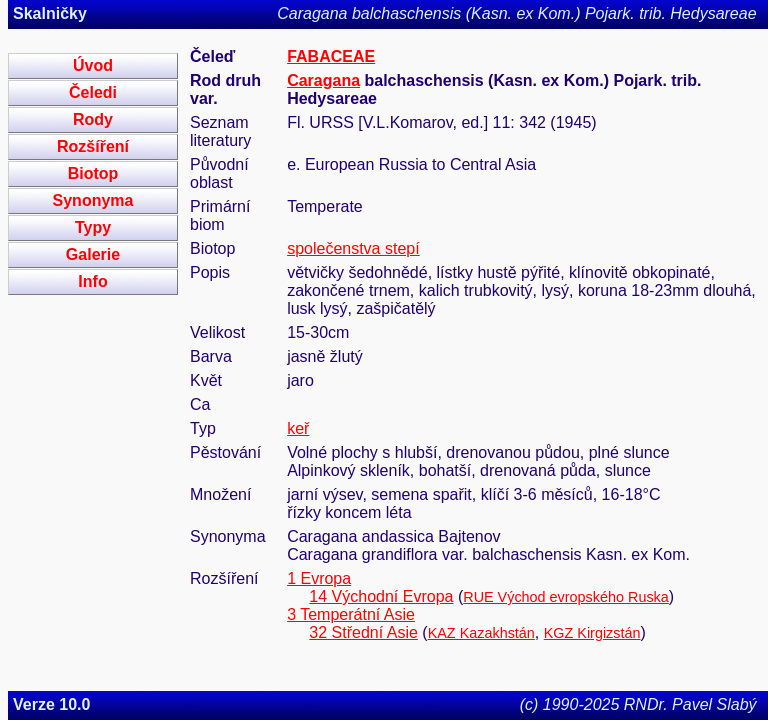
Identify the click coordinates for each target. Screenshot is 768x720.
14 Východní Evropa (381, 596)
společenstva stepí (353, 248)
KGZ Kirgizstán (592, 633)
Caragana (323, 80)
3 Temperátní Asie (351, 614)
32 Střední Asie (363, 632)
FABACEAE (331, 56)
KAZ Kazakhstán (481, 633)
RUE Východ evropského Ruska (566, 597)
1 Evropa (319, 578)
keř (298, 428)
